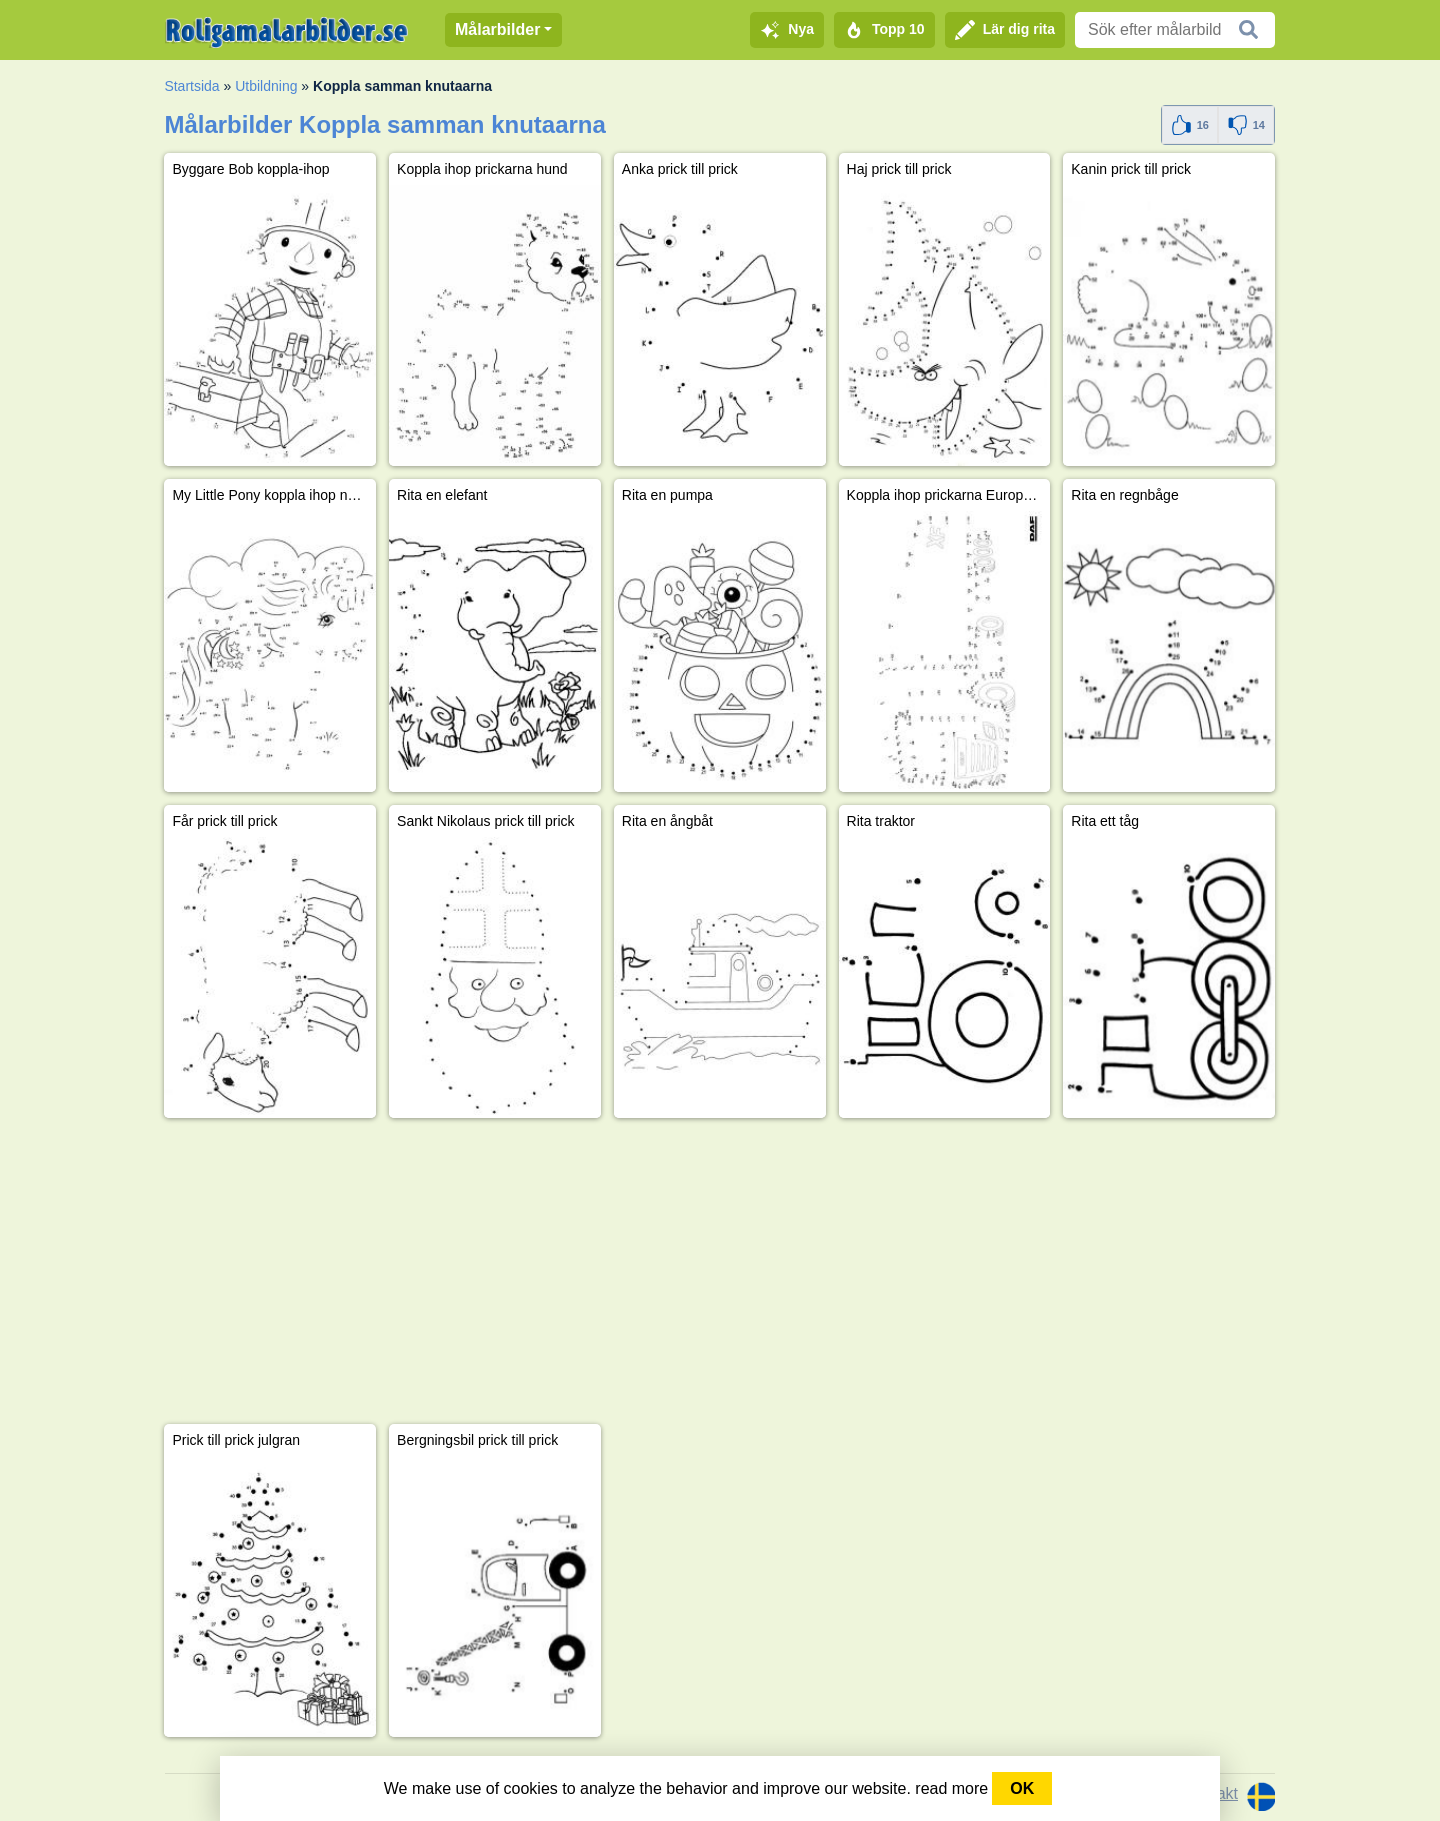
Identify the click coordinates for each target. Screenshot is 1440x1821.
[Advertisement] (719, 1271)
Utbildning (266, 86)
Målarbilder (497, 29)
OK (1022, 1788)
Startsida (191, 86)
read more (951, 1788)
